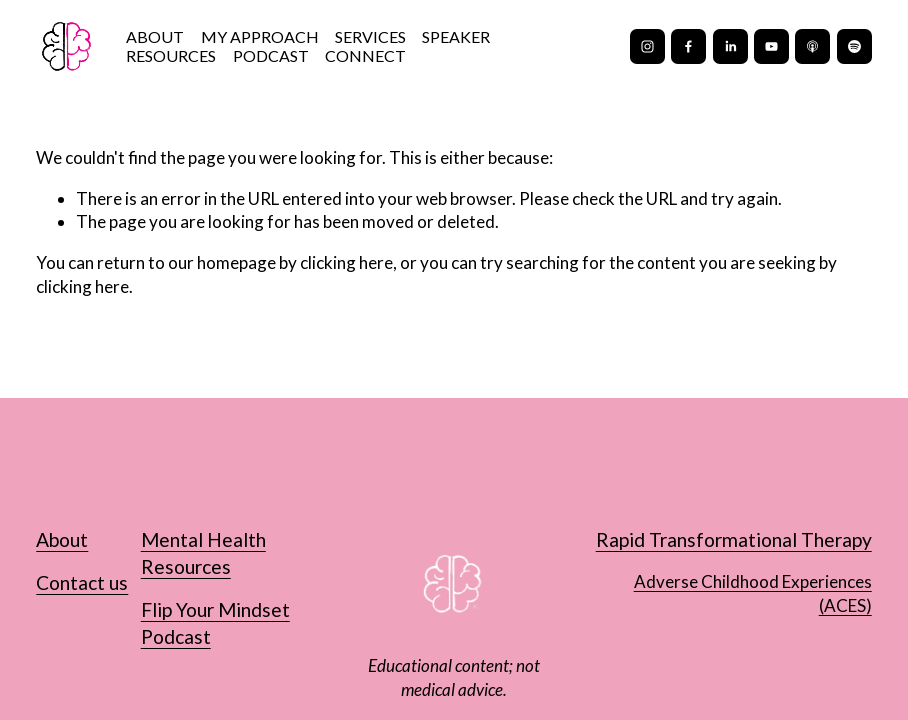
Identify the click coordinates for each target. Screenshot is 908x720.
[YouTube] (771, 46)
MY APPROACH (260, 36)
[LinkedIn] (730, 46)
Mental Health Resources (203, 553)
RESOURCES (171, 56)
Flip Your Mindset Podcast (215, 623)
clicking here (346, 262)
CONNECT (365, 56)
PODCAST (271, 56)
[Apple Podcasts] (812, 46)
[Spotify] (854, 46)
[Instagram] (647, 46)
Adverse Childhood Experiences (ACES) (753, 593)
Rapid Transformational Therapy (734, 539)
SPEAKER (456, 36)
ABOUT (155, 36)
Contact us (82, 582)
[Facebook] (688, 46)
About (62, 539)
